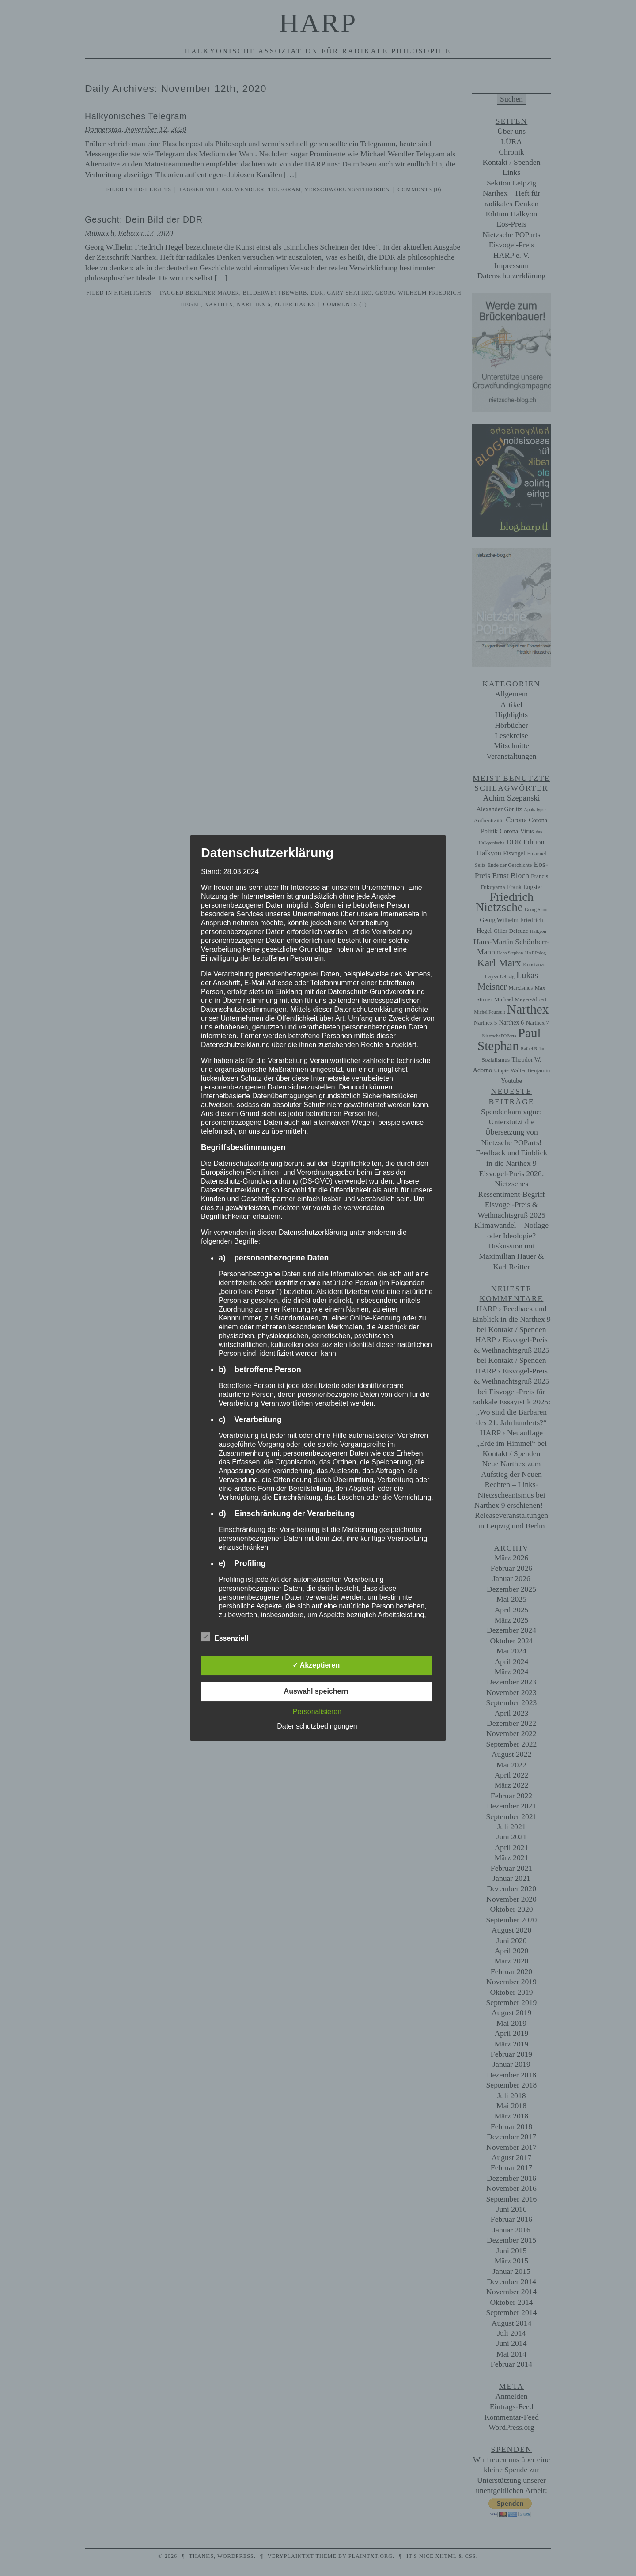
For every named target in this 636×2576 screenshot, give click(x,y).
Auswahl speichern (316, 1691)
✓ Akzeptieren (316, 1665)
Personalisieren (317, 1711)
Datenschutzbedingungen (317, 1726)
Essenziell (224, 1637)
